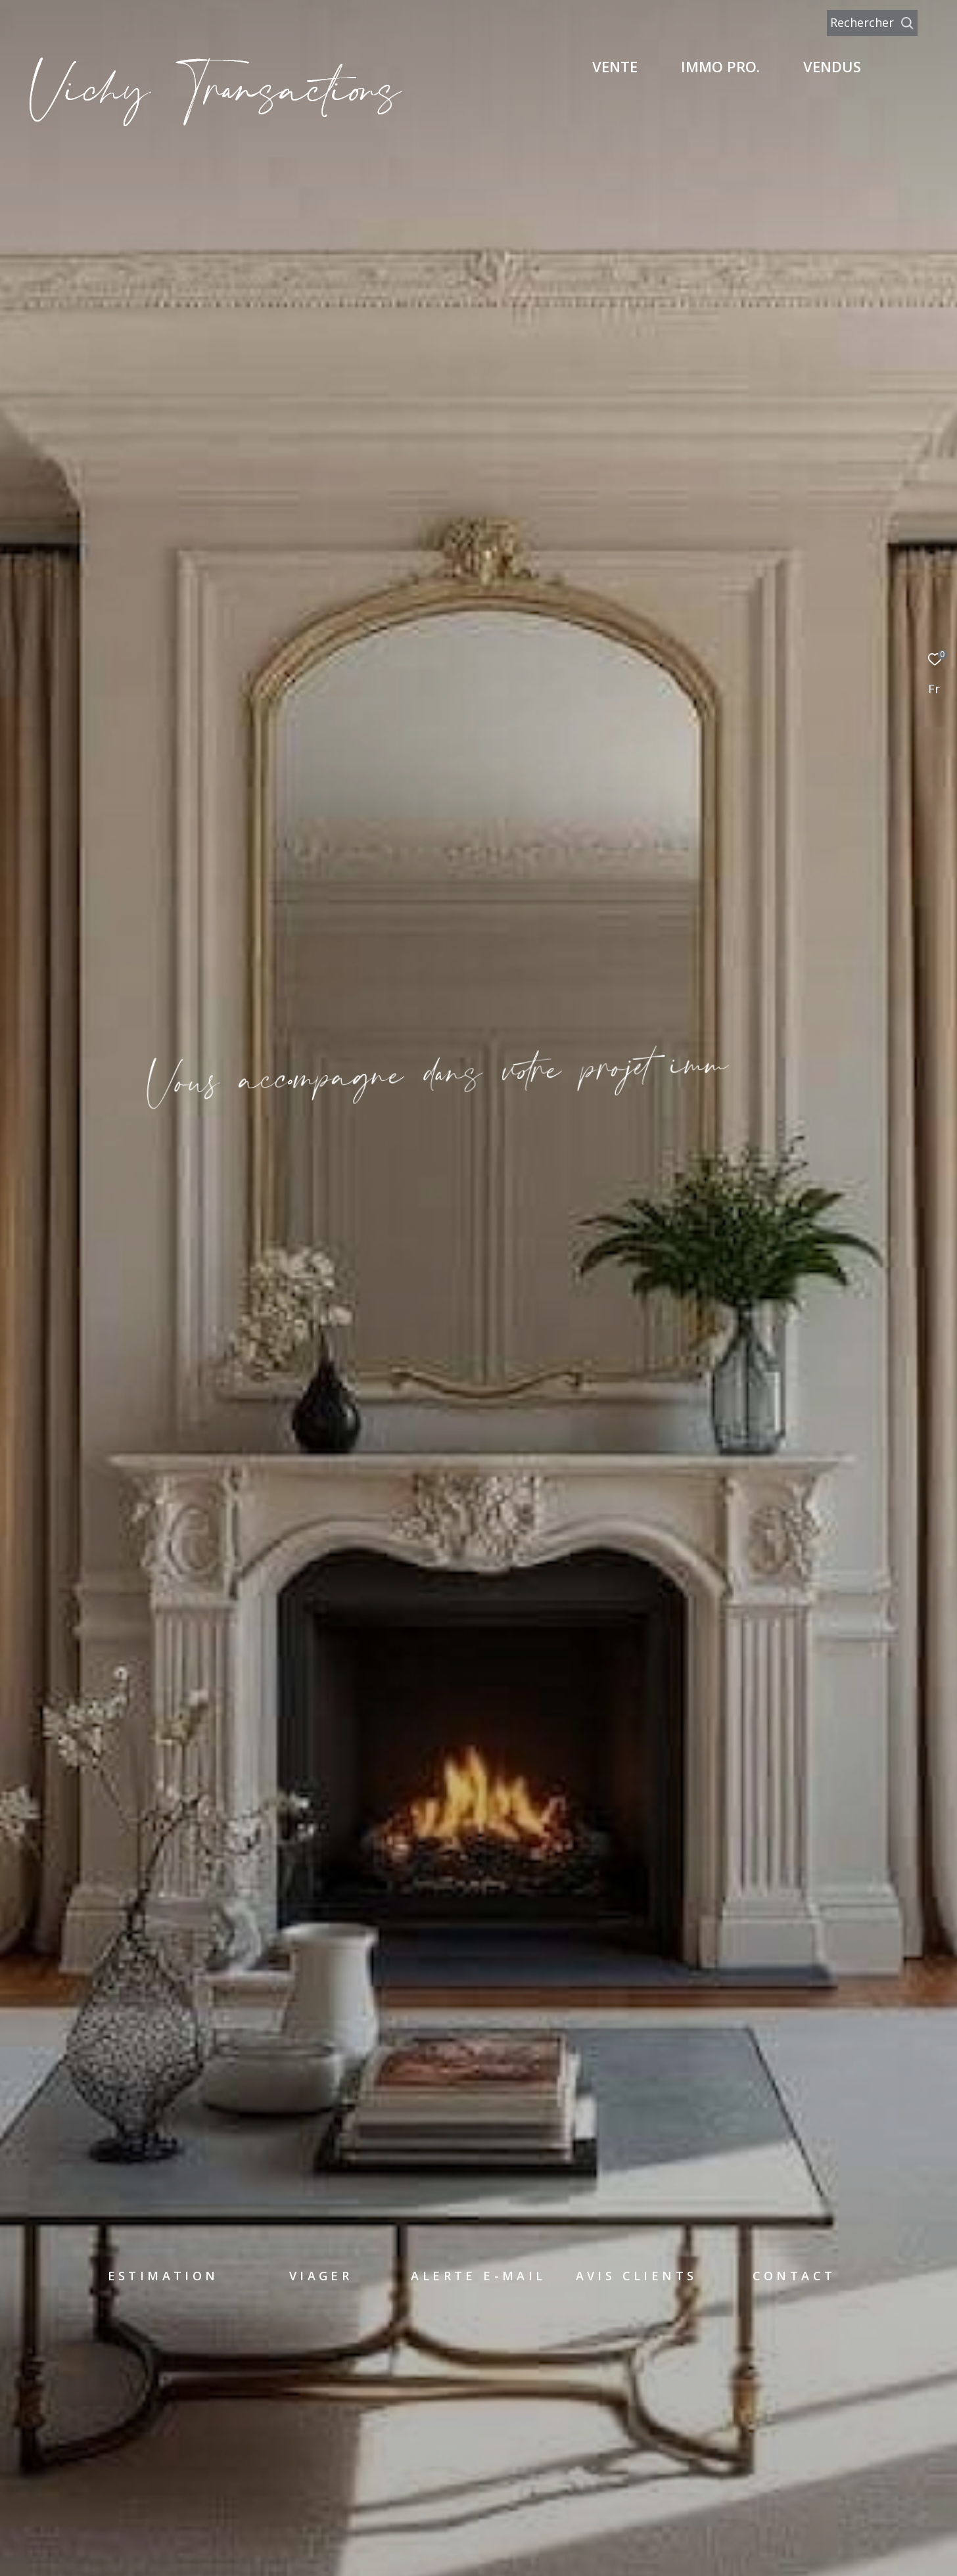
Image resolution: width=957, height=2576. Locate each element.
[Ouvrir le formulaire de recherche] (902, 23)
